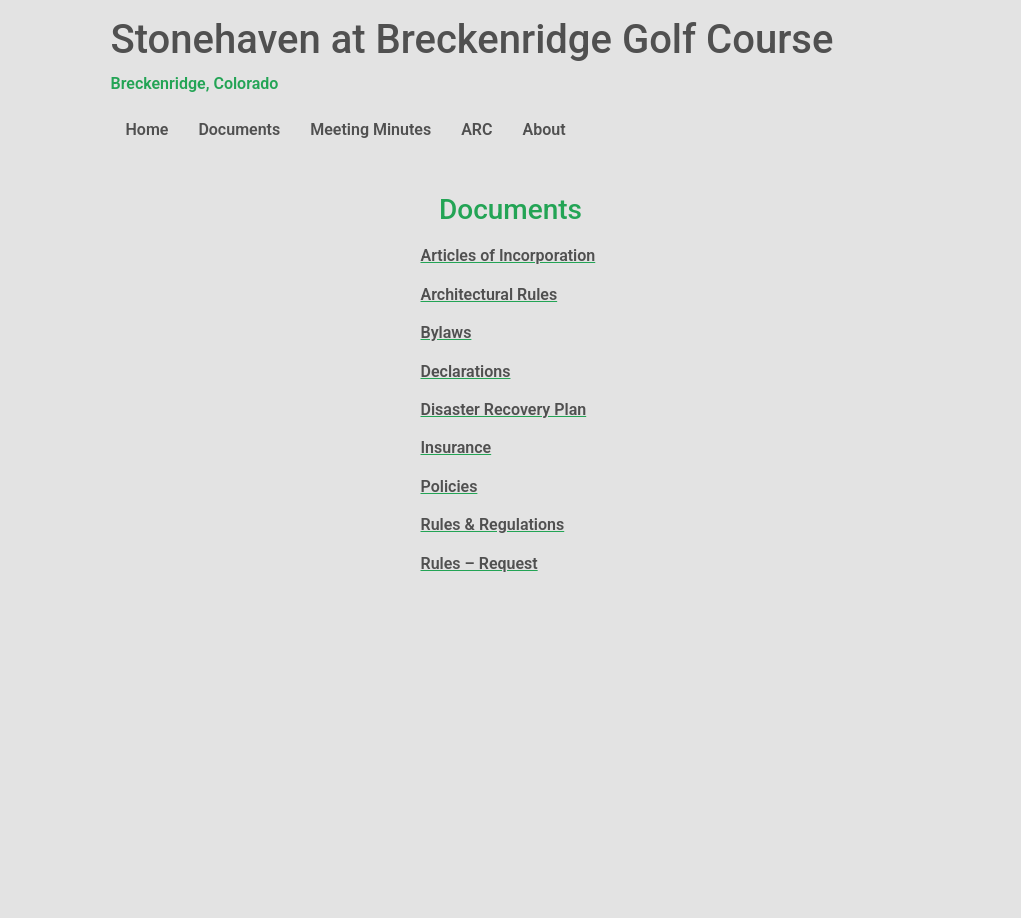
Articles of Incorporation (508, 255)
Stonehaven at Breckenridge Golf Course (472, 39)
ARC (476, 129)
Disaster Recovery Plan (504, 409)
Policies (449, 486)
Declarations (466, 371)
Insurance (456, 447)
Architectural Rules (489, 294)
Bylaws (446, 332)
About (544, 129)
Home (147, 129)
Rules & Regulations (493, 524)
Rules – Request (479, 563)
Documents (239, 129)
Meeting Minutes (370, 129)
